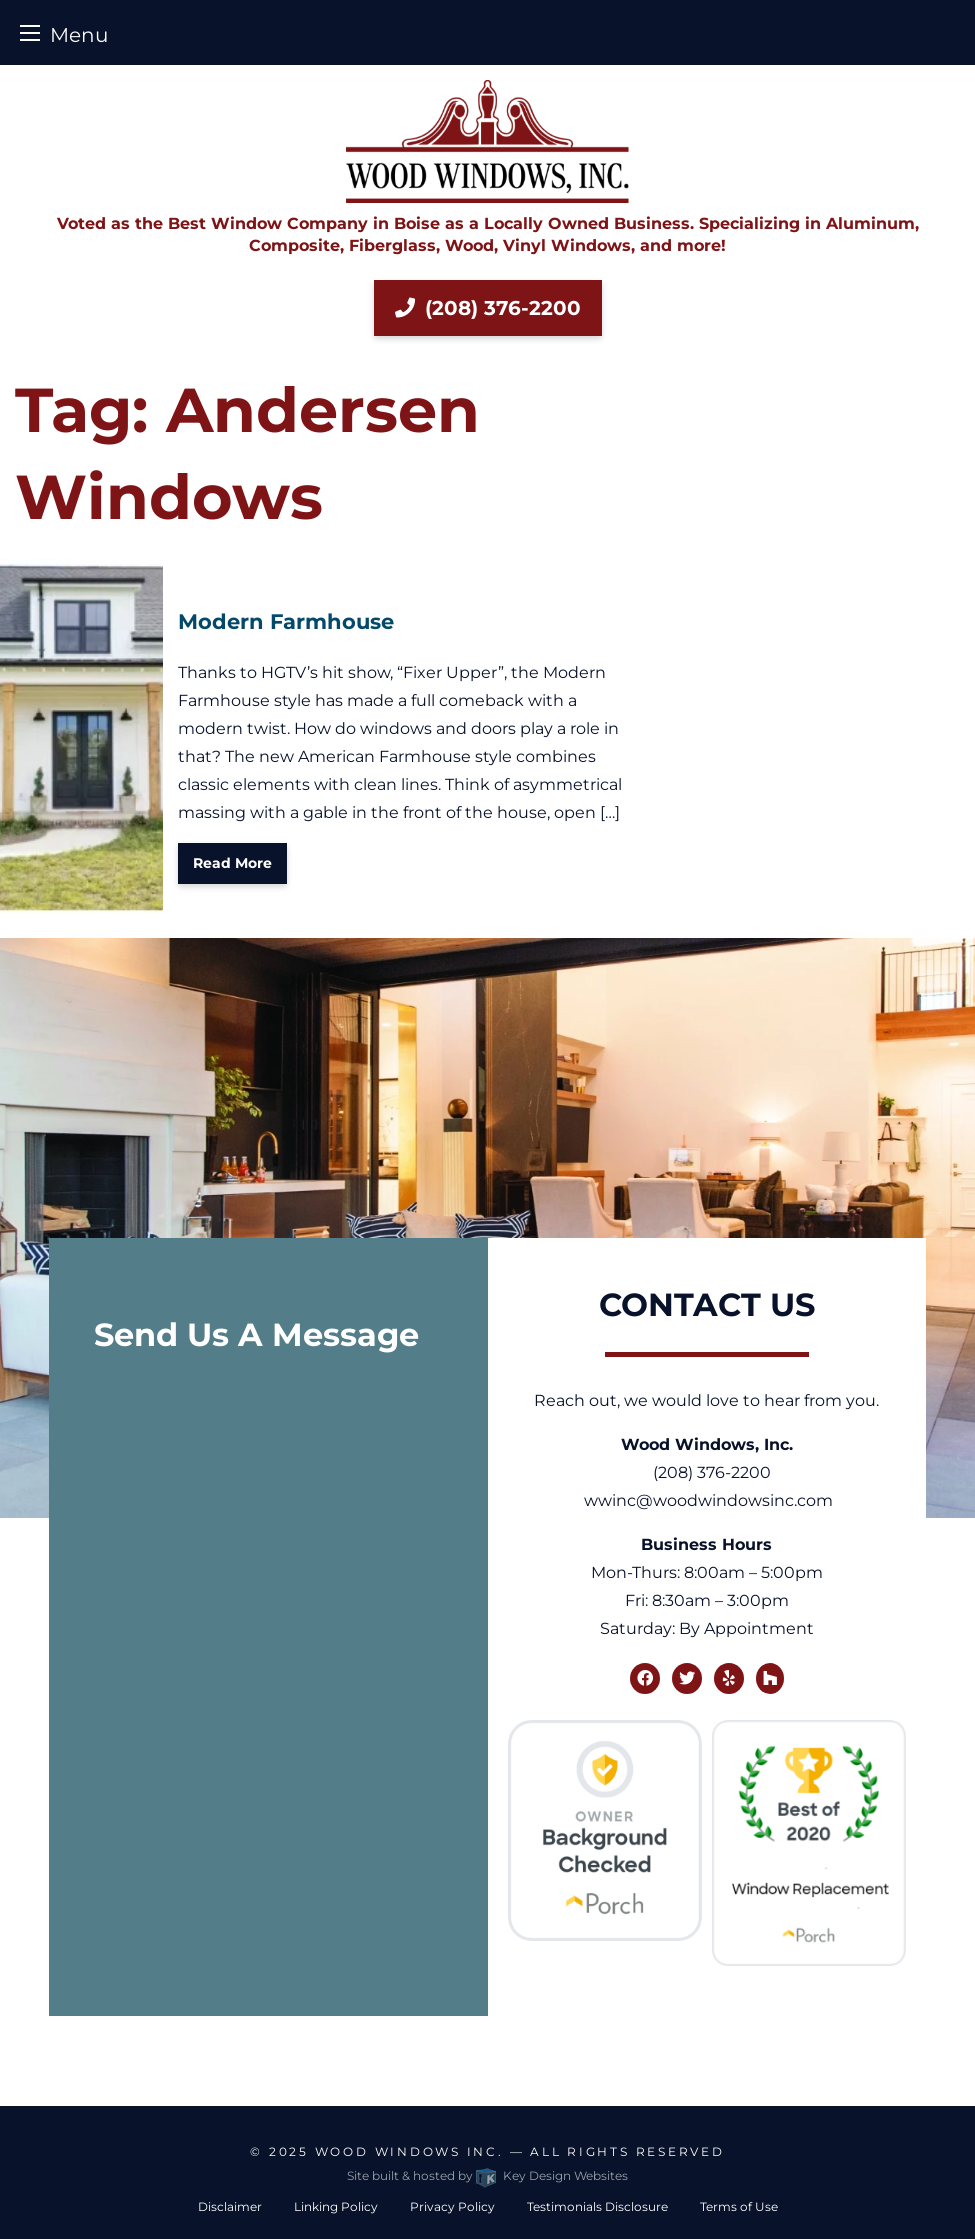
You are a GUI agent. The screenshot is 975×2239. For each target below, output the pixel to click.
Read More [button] (232, 863)
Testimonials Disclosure (597, 2206)
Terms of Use (739, 2206)
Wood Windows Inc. (409, 2151)
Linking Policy (336, 2206)
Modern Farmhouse (286, 621)
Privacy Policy (452, 2206)
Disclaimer (230, 2206)
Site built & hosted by (487, 2175)
